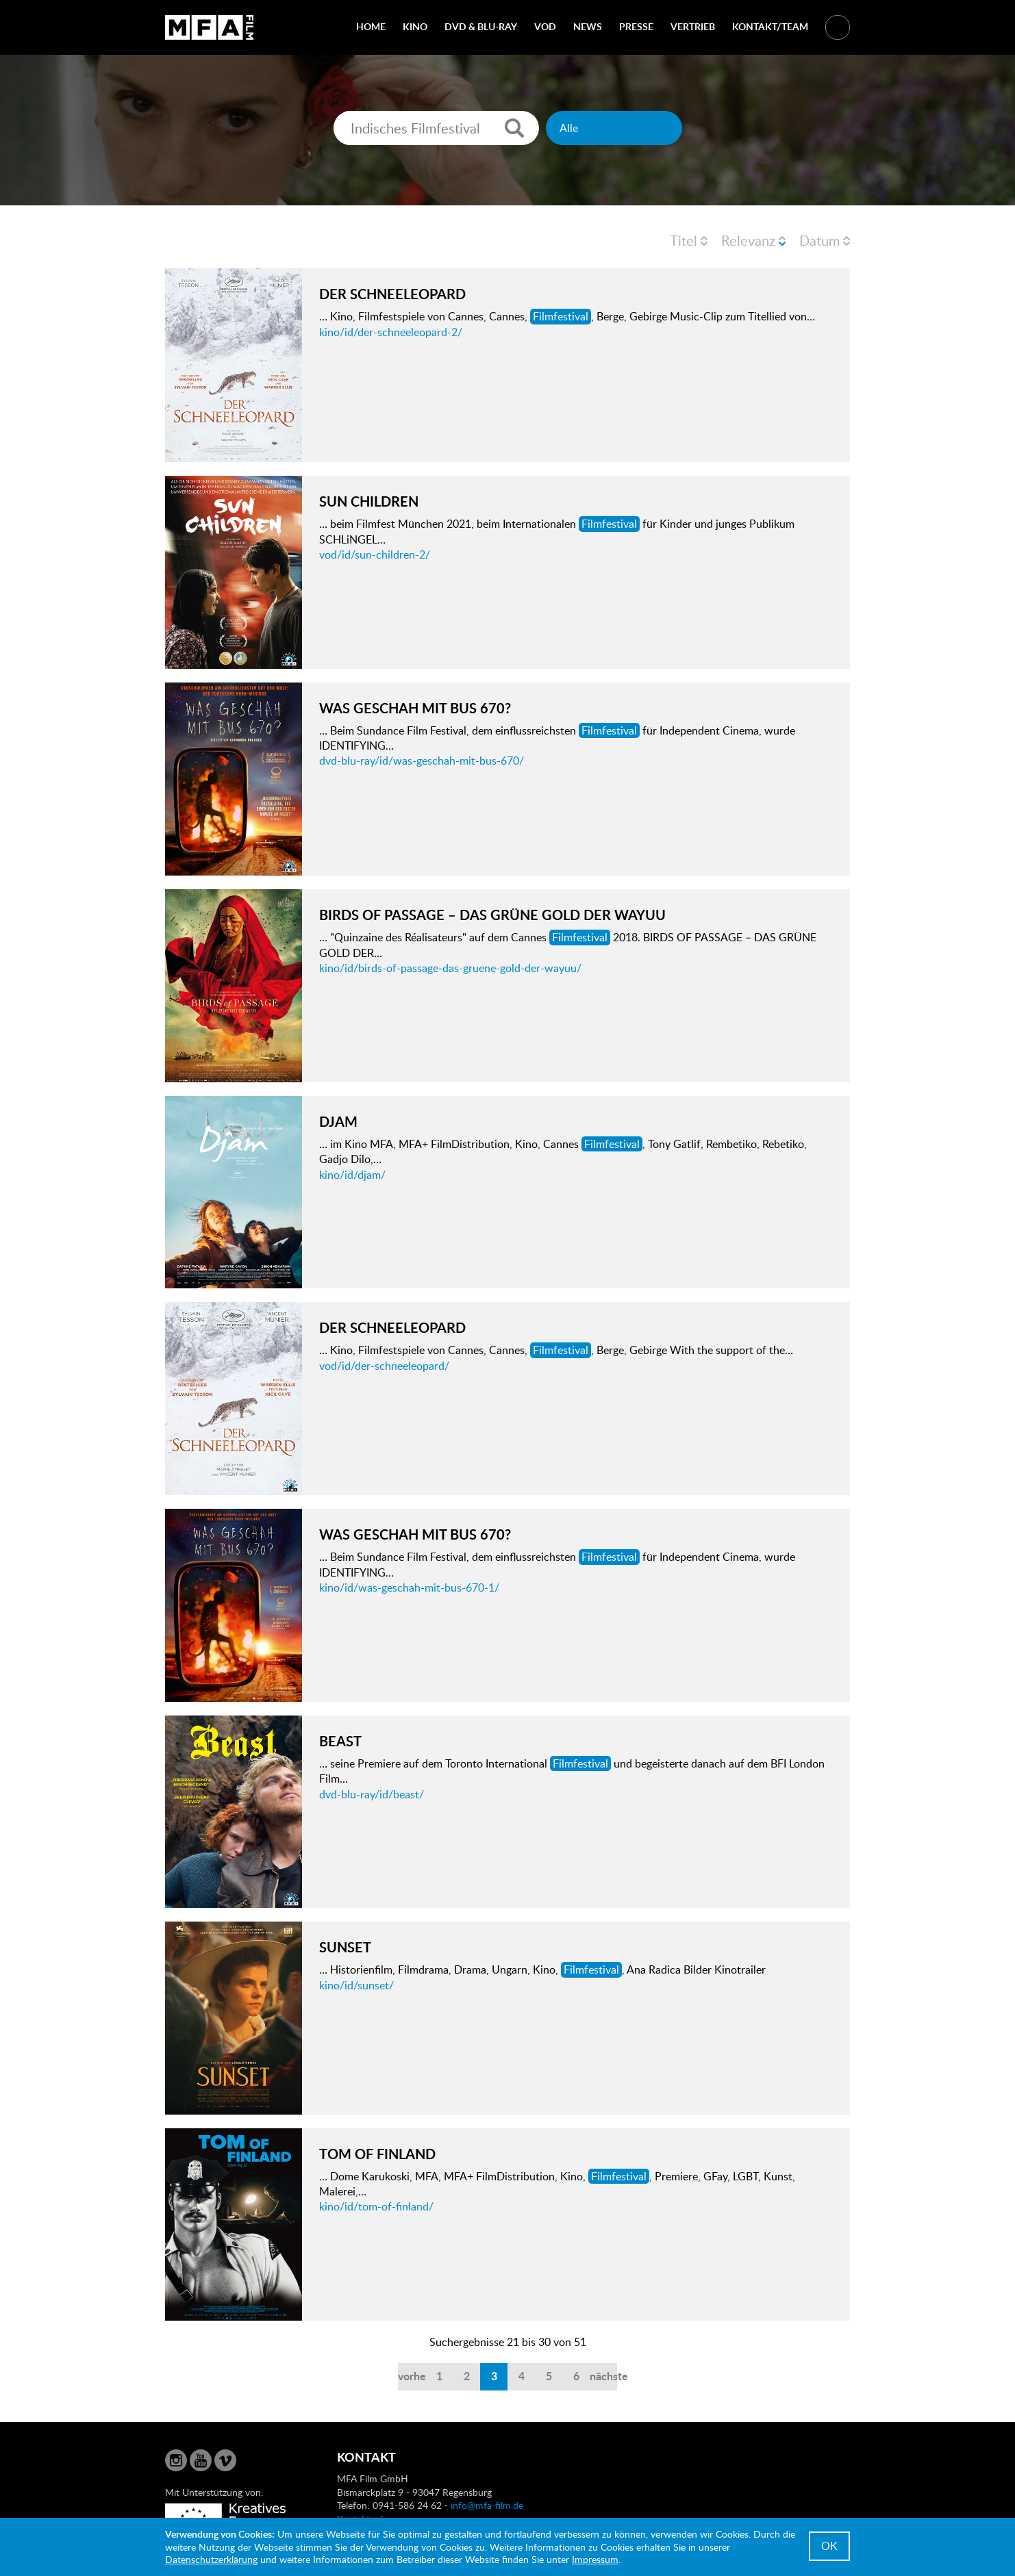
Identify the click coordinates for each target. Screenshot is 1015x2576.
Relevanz (748, 240)
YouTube (201, 2460)
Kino (415, 26)
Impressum (595, 2559)
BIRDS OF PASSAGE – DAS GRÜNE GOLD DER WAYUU (492, 914)
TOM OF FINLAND (377, 2153)
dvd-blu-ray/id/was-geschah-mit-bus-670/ (421, 760)
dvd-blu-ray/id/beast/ (371, 1794)
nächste (603, 2376)
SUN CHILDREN (368, 501)
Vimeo (225, 2460)
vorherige (411, 2376)
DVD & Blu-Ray (480, 26)
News (587, 26)
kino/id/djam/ (352, 1174)
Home (371, 26)
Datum (819, 240)
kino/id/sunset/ (356, 1985)
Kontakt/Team (770, 26)
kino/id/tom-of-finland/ (376, 2206)
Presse (636, 26)
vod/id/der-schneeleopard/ (384, 1365)
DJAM (338, 1121)
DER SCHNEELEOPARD (392, 293)
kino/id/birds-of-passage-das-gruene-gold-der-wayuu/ (450, 967)
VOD (545, 26)
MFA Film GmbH (209, 27)
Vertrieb (693, 26)
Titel (683, 240)
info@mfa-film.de (487, 2505)
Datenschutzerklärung (211, 2559)
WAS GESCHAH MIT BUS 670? (415, 707)
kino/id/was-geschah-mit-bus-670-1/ (409, 1587)
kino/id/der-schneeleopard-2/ (390, 332)
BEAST (340, 1740)
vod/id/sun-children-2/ (374, 554)
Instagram (176, 2460)
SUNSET (345, 1946)
